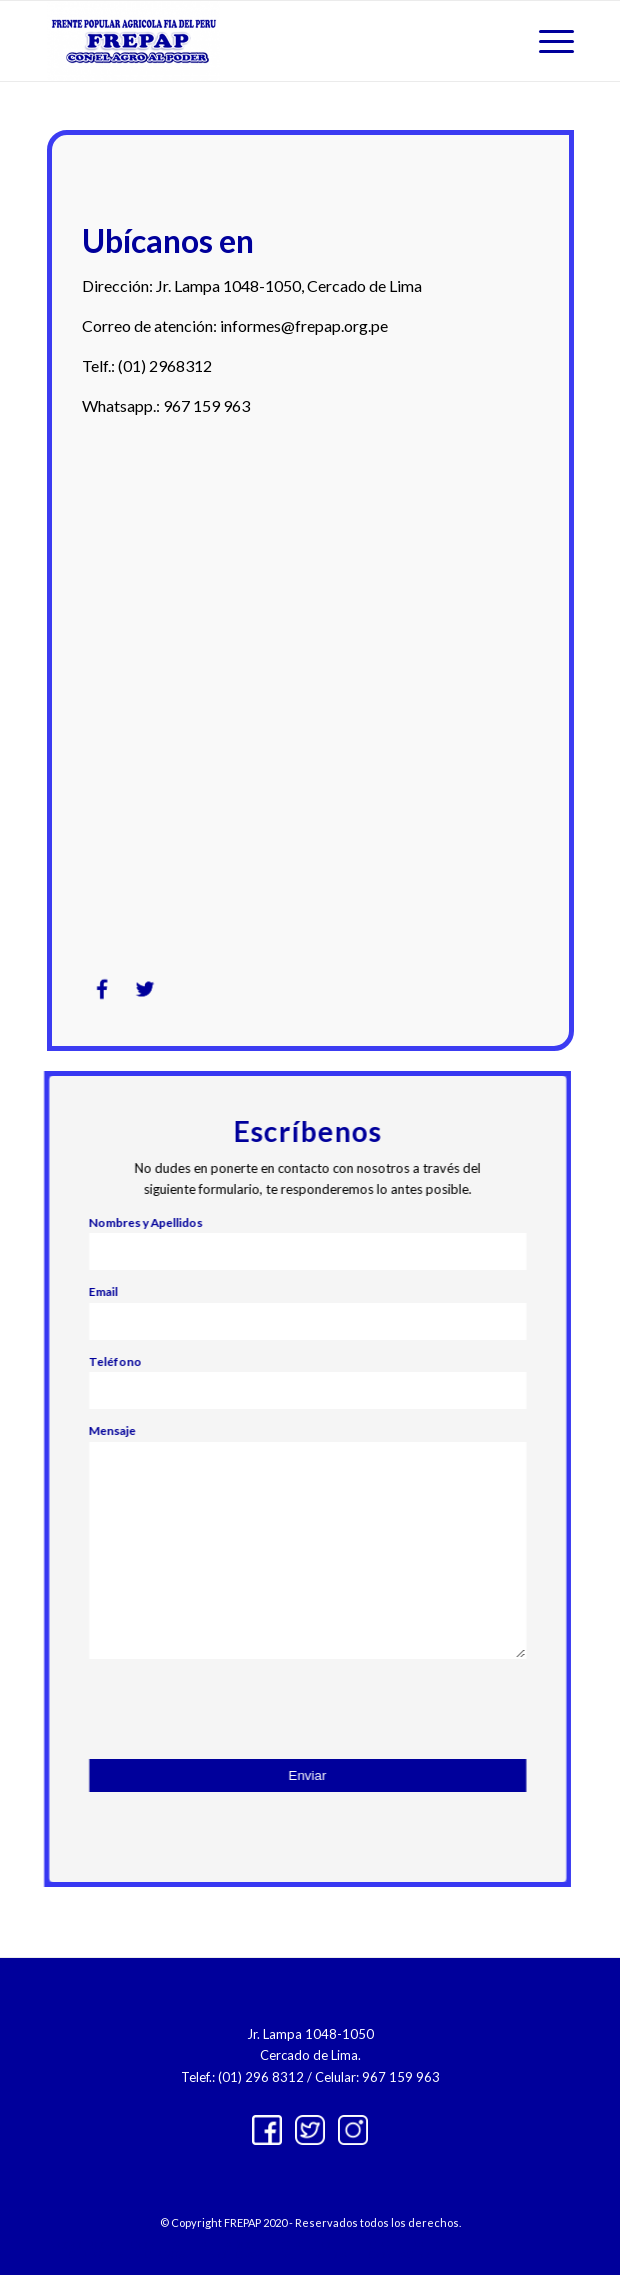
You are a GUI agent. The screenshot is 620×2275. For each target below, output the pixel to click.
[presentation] (250, 1709)
